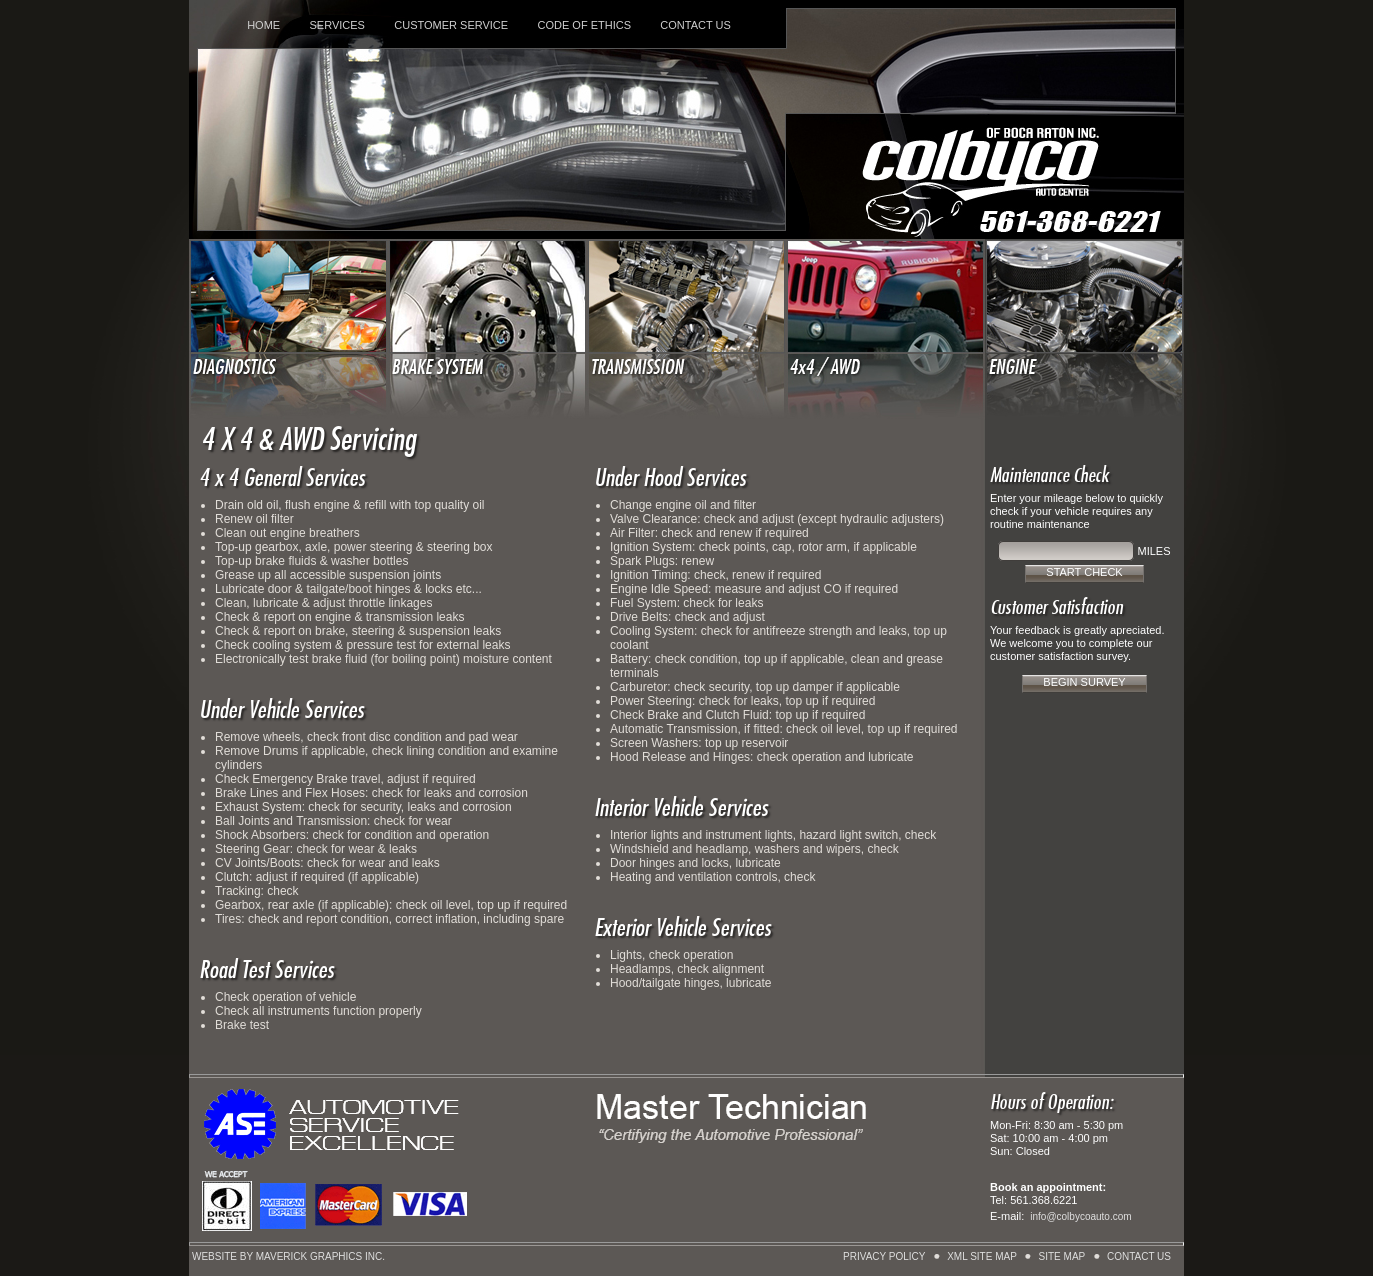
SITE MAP (1062, 1256)
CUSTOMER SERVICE (451, 25)
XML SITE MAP (982, 1256)
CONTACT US (695, 25)
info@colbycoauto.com (1080, 1216)
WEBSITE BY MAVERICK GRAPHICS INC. (288, 1256)
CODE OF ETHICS (585, 25)
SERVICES (336, 25)
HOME (263, 25)
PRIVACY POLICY (884, 1256)
